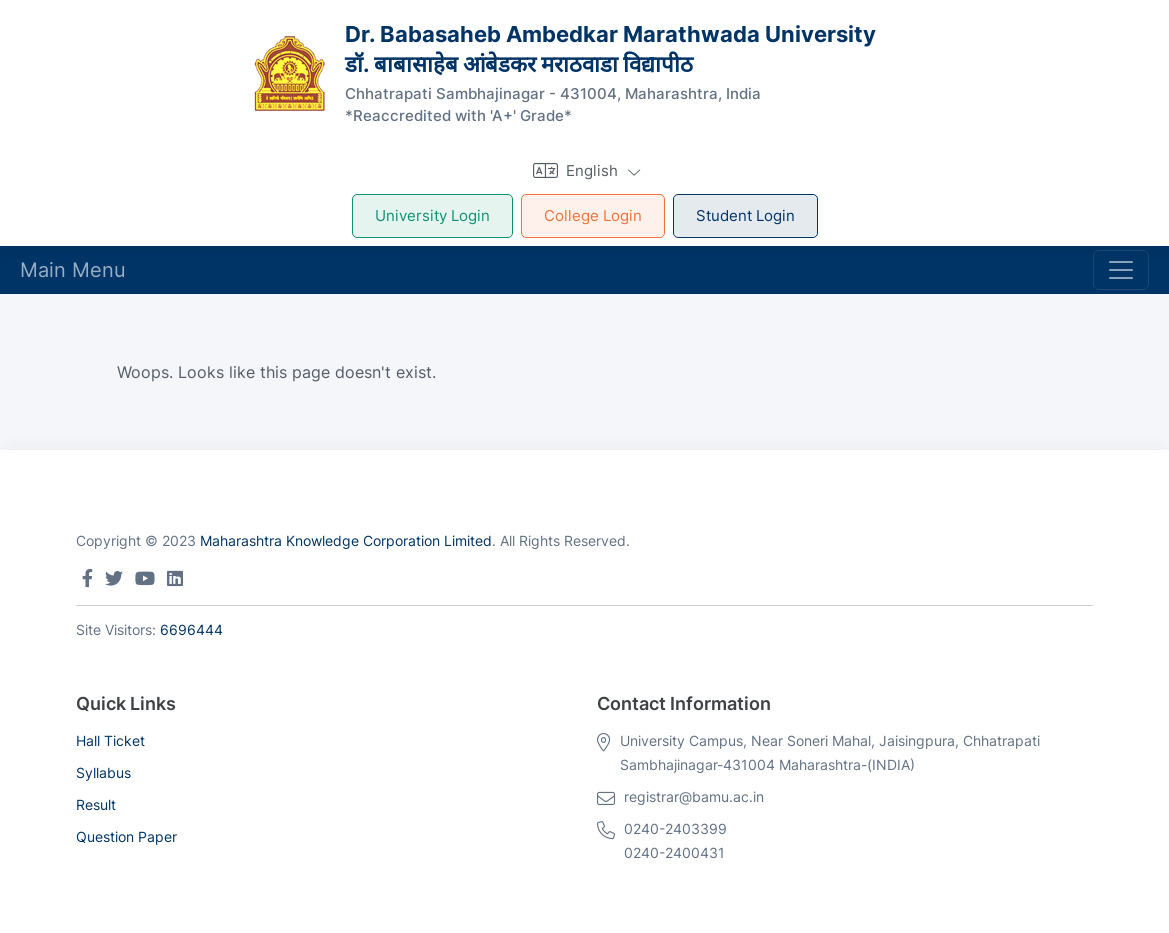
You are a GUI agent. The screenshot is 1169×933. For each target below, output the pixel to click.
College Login (593, 215)
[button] (584, 170)
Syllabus (103, 772)
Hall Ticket (110, 740)
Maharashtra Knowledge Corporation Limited (346, 540)
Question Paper (126, 836)
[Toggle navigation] (1121, 270)
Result (96, 804)
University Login (432, 215)
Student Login (745, 215)
